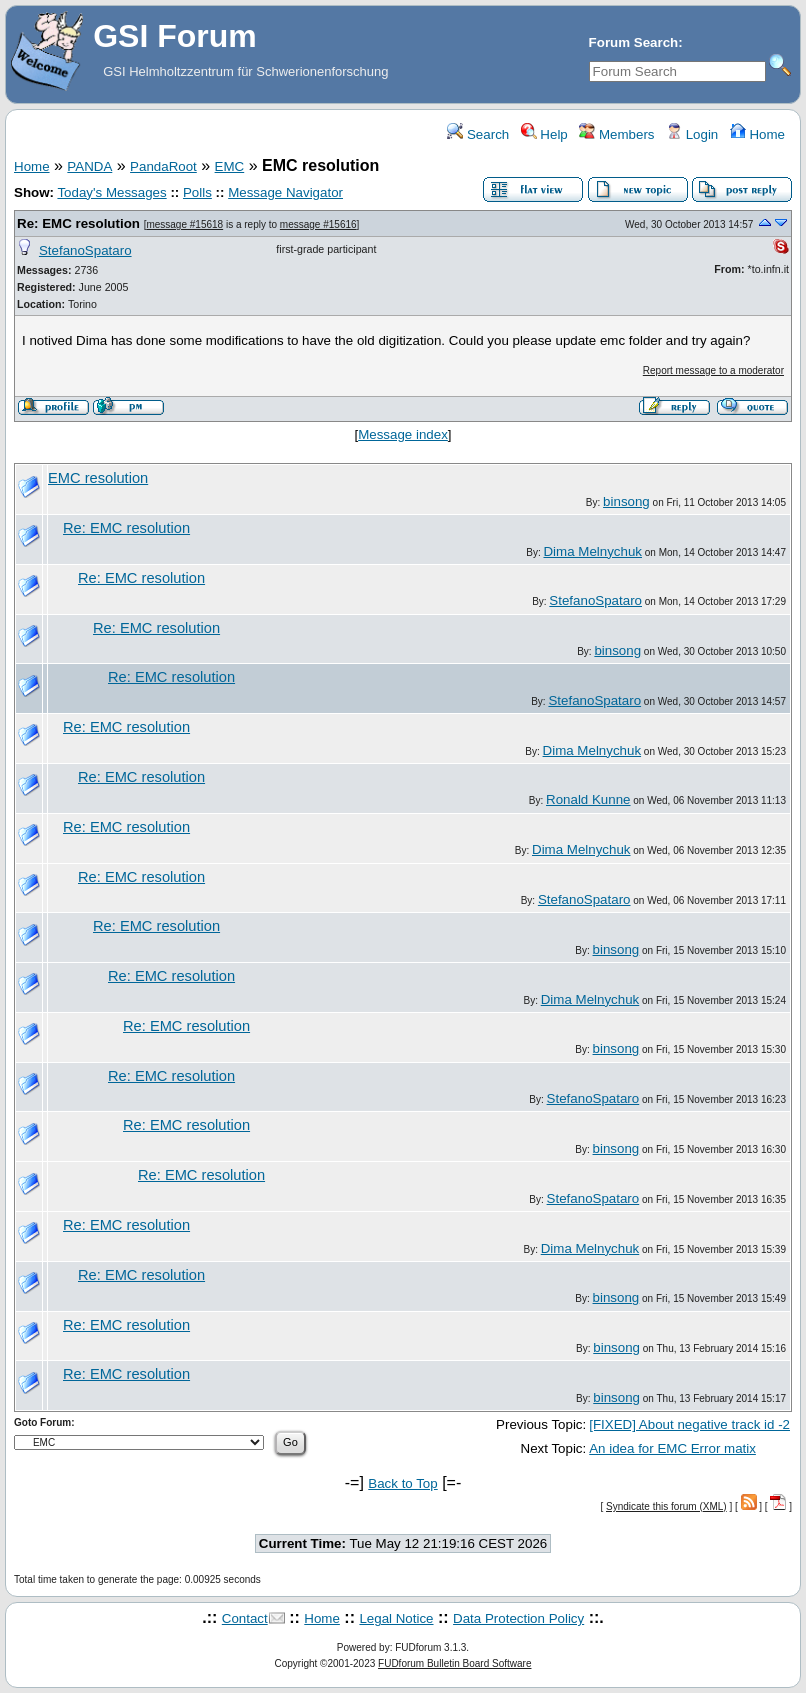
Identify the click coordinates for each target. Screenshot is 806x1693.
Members (616, 134)
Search (478, 134)
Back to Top (402, 1483)
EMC (230, 166)
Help (544, 134)
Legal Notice (396, 1618)
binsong (626, 501)
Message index (403, 434)
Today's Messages (111, 192)
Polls (197, 192)
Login (692, 134)
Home (757, 134)
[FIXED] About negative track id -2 (689, 1424)
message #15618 (184, 224)
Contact (245, 1618)
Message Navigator (285, 192)
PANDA (89, 166)
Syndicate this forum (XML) (666, 1506)
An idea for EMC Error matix (672, 1448)
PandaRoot (163, 166)
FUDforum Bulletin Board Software (454, 1663)
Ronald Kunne (588, 799)
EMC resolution (98, 478)
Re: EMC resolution (78, 223)
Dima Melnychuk (592, 551)
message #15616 (318, 224)
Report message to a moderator (713, 370)
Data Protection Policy (518, 1618)
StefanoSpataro (85, 250)
